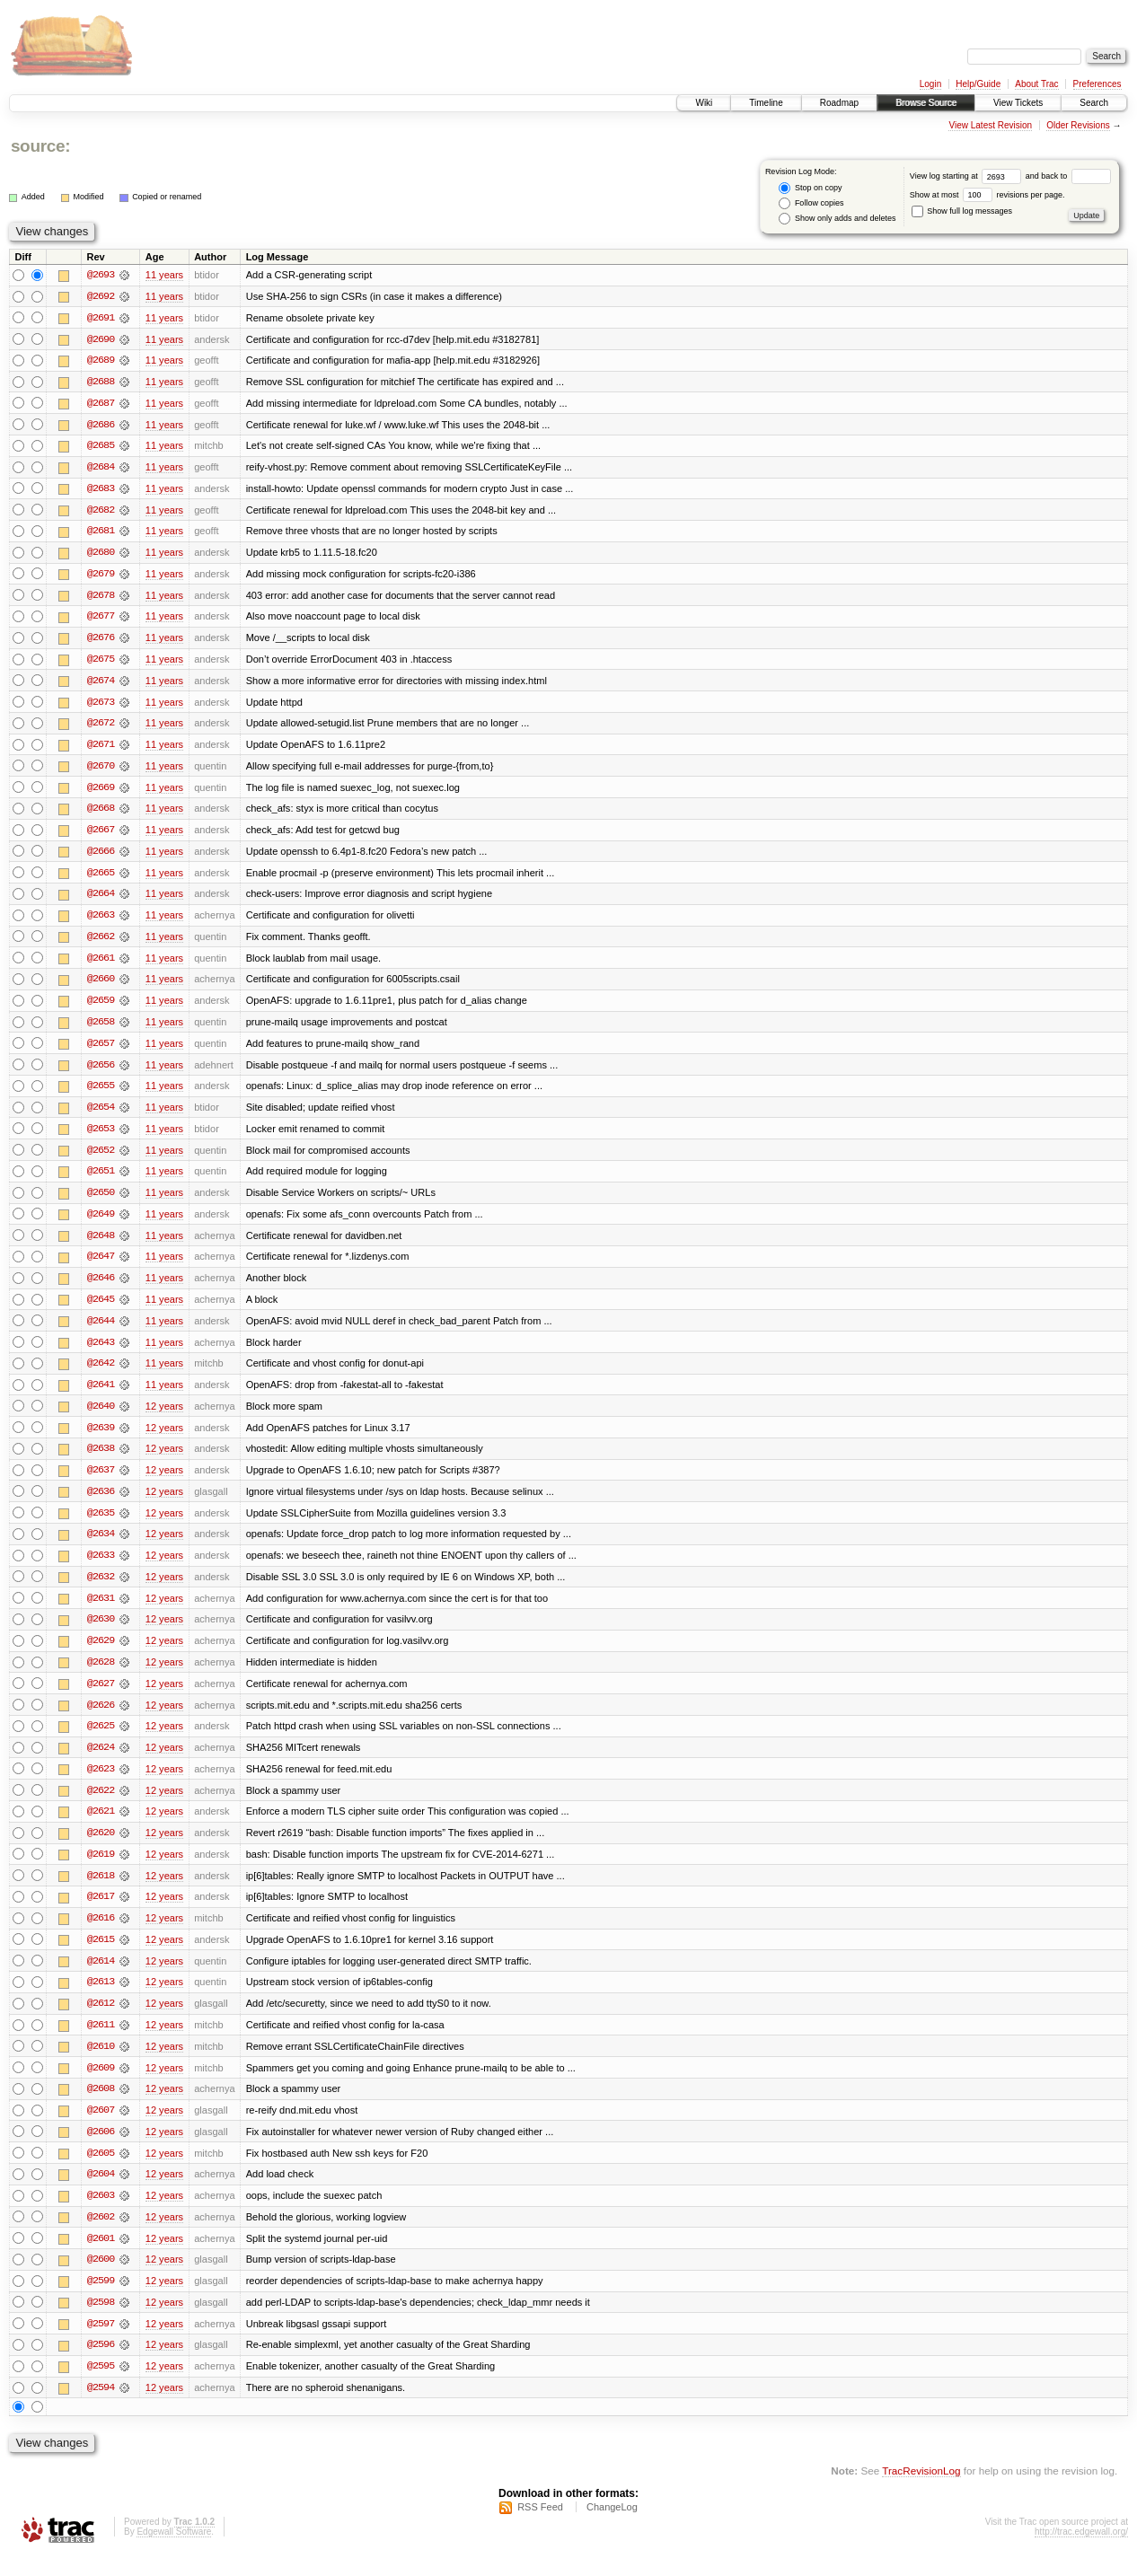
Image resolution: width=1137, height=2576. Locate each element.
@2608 (100, 2106)
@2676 (100, 641)
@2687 (100, 404)
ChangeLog (612, 2527)
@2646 (100, 1287)
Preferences (1097, 84)
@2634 (100, 1546)
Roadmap (839, 103)
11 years (164, 274)
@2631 (100, 1611)
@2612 (100, 2020)
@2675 (100, 662)
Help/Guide (978, 84)
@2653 (100, 1137)
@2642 (100, 1374)
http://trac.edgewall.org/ (1081, 2552)
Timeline (765, 103)
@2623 (100, 1783)
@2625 (100, 1740)
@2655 (100, 1093)
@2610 (100, 2063)
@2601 (100, 2257)
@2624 (100, 1761)
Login (930, 84)
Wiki (703, 103)
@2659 (100, 1007)
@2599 (100, 2300)
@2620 (100, 1848)
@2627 (100, 1697)
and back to (1068, 175)
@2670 (100, 770)
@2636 (100, 1503)
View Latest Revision (990, 125)
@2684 (100, 469)
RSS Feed (540, 2527)
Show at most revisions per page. (987, 194)
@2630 (100, 1632)
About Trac (1036, 84)
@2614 (100, 1977)
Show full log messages (962, 211)
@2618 (100, 1891)
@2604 (100, 2192)
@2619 (100, 1869)
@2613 (100, 1998)
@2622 (100, 1805)
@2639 (100, 1438)
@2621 (100, 1826)
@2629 (100, 1654)
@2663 (100, 921)
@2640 (100, 1417)
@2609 (100, 2085)
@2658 (100, 1029)
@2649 (100, 1223)
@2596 (100, 2365)
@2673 (100, 706)
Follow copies (811, 203)
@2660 (100, 986)
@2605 (100, 2171)
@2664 (100, 899)
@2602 (100, 2236)
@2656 (100, 1072)
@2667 (100, 835)
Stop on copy (810, 188)
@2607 (100, 2128)
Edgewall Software (174, 2552)
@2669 (100, 792)
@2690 (100, 339)
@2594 (100, 2408)
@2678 (100, 598)
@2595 (100, 2386)
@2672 (100, 727)
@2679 (100, 576)
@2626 (100, 1718)
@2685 (100, 447)
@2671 (100, 749)
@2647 (100, 1266)
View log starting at (968, 175)
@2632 (100, 1589)
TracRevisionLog (921, 2491)
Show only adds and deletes (837, 218)
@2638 (100, 1460)
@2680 (100, 555)
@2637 (100, 1481)
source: (40, 145)
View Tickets (1018, 103)
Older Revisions (1078, 125)
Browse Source (925, 103)
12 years (164, 1416)
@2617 (100, 1912)
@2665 (100, 878)
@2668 (100, 813)
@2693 (100, 275)
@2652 (100, 1158)
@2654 (100, 1115)
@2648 (100, 1244)
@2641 (100, 1395)
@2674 (100, 684)
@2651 (100, 1180)
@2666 (100, 856)
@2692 (100, 296)
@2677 (100, 619)
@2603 (100, 2214)
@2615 (100, 1955)
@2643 (100, 1352)
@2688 (100, 382)
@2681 (100, 533)
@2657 (100, 1050)
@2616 (100, 1934)
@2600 (100, 2279)
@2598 (100, 2322)
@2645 (100, 1309)
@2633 (100, 1568)
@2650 (100, 1201)
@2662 (100, 943)
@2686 (100, 425)
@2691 (100, 318)
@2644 (100, 1330)
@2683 (100, 490)
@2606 (100, 2149)
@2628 (100, 1675)
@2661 (100, 964)
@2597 (100, 2343)
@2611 (100, 2042)
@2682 (100, 512)
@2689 (100, 361)
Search (1094, 103)
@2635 (100, 1524)
